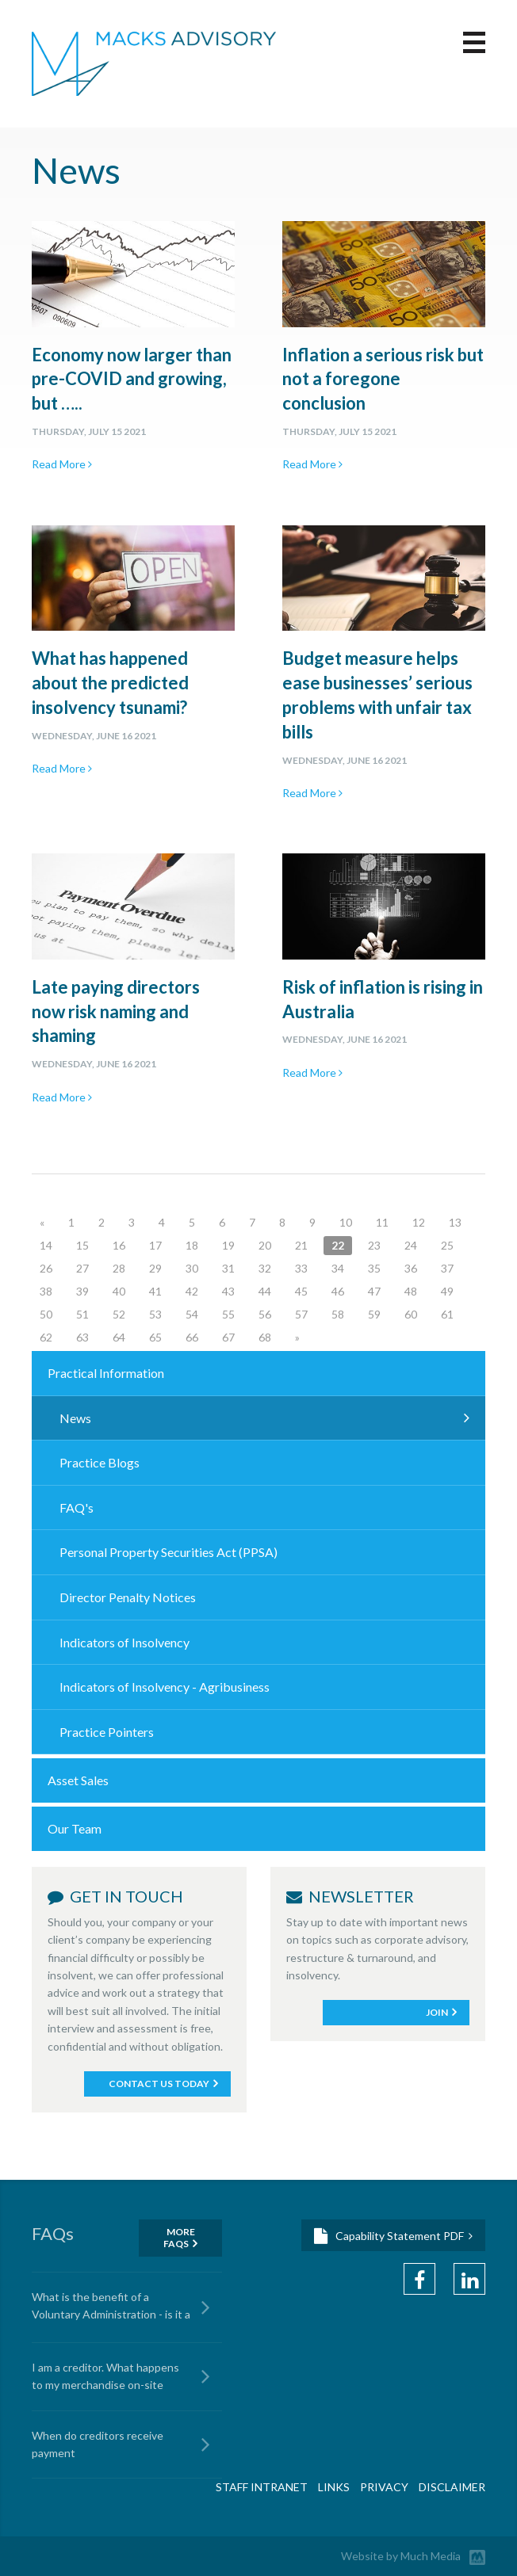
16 (119, 1245)
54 (192, 1314)
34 (337, 1268)
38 (46, 1291)
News (75, 1417)
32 (264, 1268)
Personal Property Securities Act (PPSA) (168, 1551)
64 (119, 1337)
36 (410, 1268)
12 (418, 1222)
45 (301, 1291)
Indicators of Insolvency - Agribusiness (164, 1686)
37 (447, 1268)
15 (82, 1245)
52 (119, 1314)
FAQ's (76, 1507)
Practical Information (106, 1372)
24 (410, 1245)
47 (374, 1291)
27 (82, 1268)
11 (382, 1222)
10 (345, 1222)
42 (192, 1291)
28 (119, 1268)
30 (192, 1268)
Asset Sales (78, 1780)
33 (301, 1268)
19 (228, 1245)
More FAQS (179, 2238)
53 (155, 1314)
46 (337, 1291)
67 (228, 1337)
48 (410, 1291)
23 (374, 1245)
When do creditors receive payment (97, 2444)
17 (155, 1245)
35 (374, 1268)
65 (155, 1337)
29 (155, 1268)
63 (82, 1337)
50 (46, 1314)
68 (264, 1337)
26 (46, 1268)
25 (447, 1245)
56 (264, 1314)
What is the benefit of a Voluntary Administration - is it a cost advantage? (111, 2308)
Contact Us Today (159, 2083)
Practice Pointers (106, 1731)
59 (374, 1314)
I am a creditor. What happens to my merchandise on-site (105, 2375)
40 (119, 1291)
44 (264, 1291)
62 (46, 1337)
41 (155, 1291)
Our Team (74, 1828)
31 (228, 1268)
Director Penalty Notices (127, 1597)
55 (228, 1314)
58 (337, 1314)
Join (437, 2012)
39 (82, 1291)
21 (301, 1245)
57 (301, 1314)
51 (82, 1314)
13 (455, 1222)
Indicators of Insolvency (124, 1642)
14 (46, 1245)
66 (192, 1337)
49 (447, 1291)
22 (337, 1245)
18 (192, 1245)
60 (410, 1314)
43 (228, 1291)
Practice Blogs (99, 1462)
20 (264, 1245)
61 (447, 1314)
